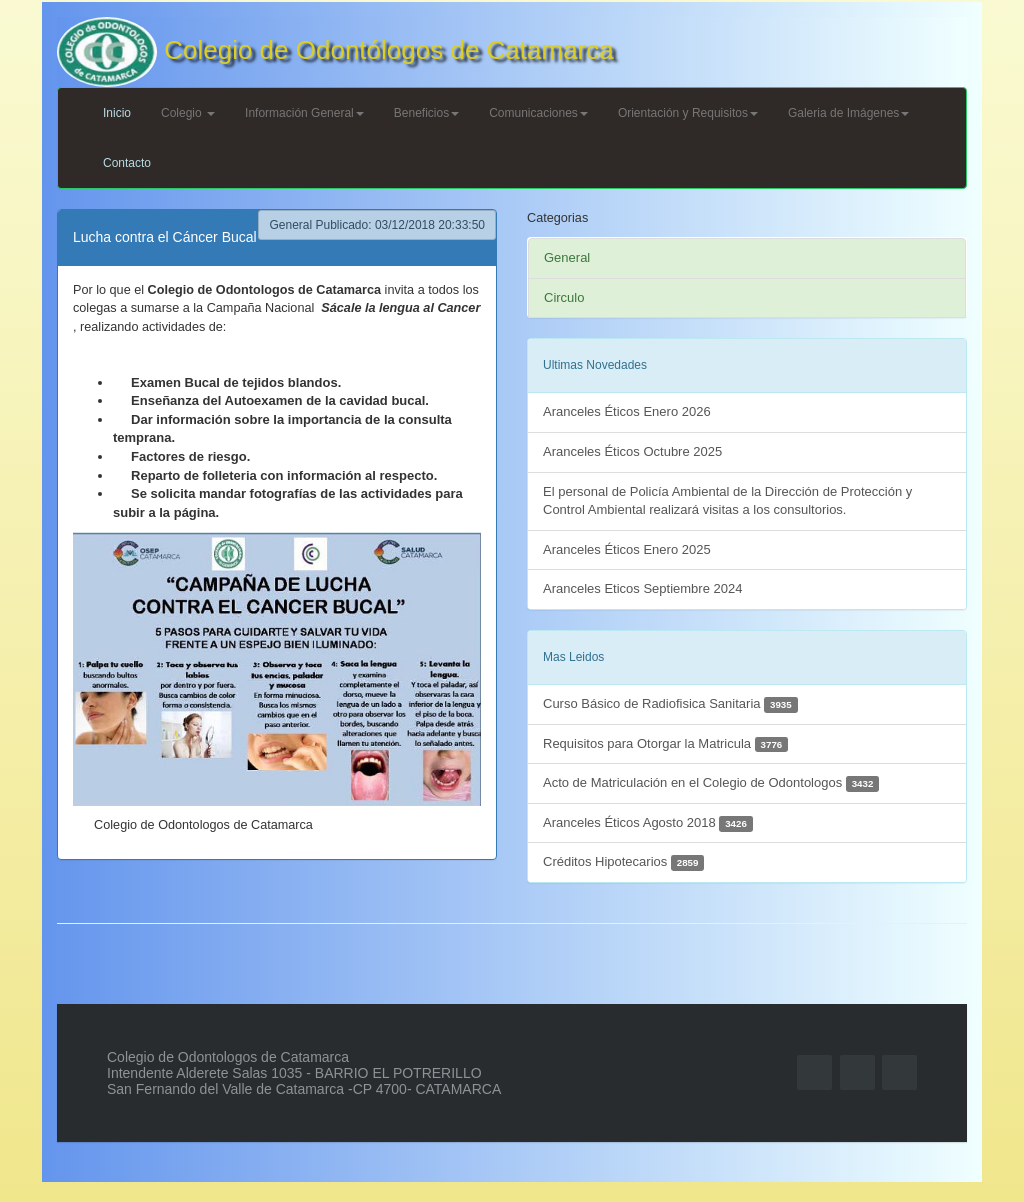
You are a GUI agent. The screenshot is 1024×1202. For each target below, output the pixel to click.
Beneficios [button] (426, 113)
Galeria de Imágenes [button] (848, 113)
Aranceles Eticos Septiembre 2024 (642, 588)
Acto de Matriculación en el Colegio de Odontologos (711, 783)
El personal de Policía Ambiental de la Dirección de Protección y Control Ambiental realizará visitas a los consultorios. (727, 501)
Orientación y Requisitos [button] (688, 113)
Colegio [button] (188, 113)
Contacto (127, 163)
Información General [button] (304, 113)
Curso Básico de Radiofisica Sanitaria (670, 704)
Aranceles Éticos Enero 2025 (627, 549)
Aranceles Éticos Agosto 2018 (648, 823)
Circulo (564, 297)
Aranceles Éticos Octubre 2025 (632, 451)
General (567, 257)
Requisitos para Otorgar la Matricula (665, 744)
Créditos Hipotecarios (623, 862)
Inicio (117, 113)
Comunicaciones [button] (538, 113)
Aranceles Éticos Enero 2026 (627, 411)
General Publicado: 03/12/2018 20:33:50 (377, 225)
